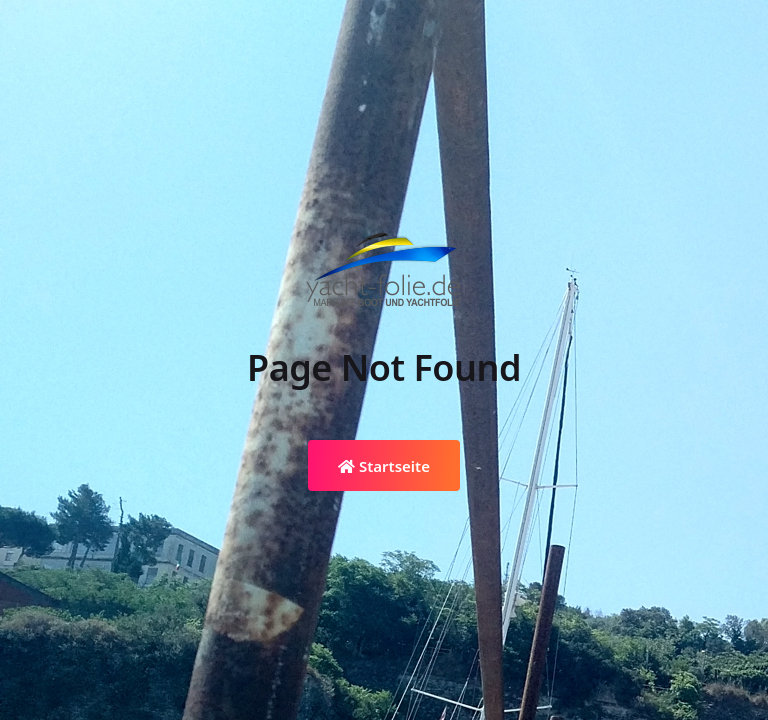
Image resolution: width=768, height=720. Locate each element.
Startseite (384, 466)
